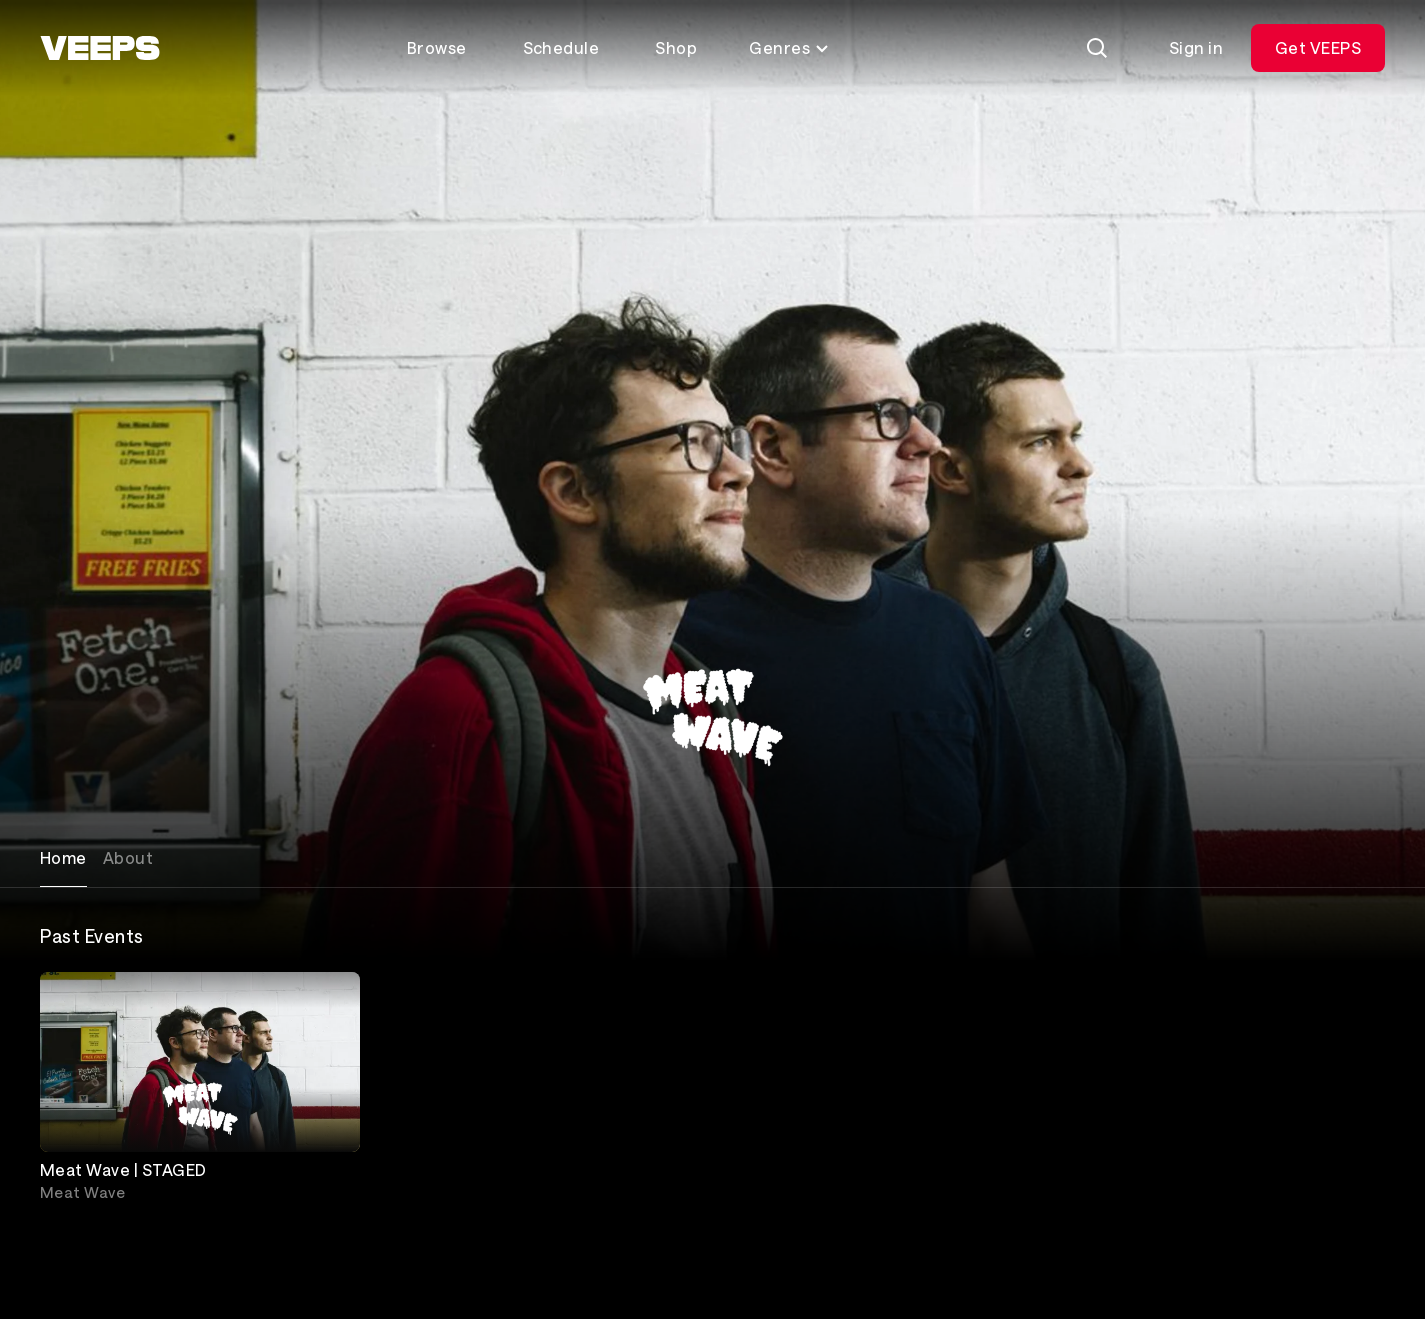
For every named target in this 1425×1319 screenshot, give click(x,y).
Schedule (561, 47)
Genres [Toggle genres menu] (789, 47)
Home (63, 857)
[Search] (1097, 48)
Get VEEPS (1318, 47)
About (128, 857)
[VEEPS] (100, 48)
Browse (437, 47)
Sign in (1196, 47)
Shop (676, 47)
